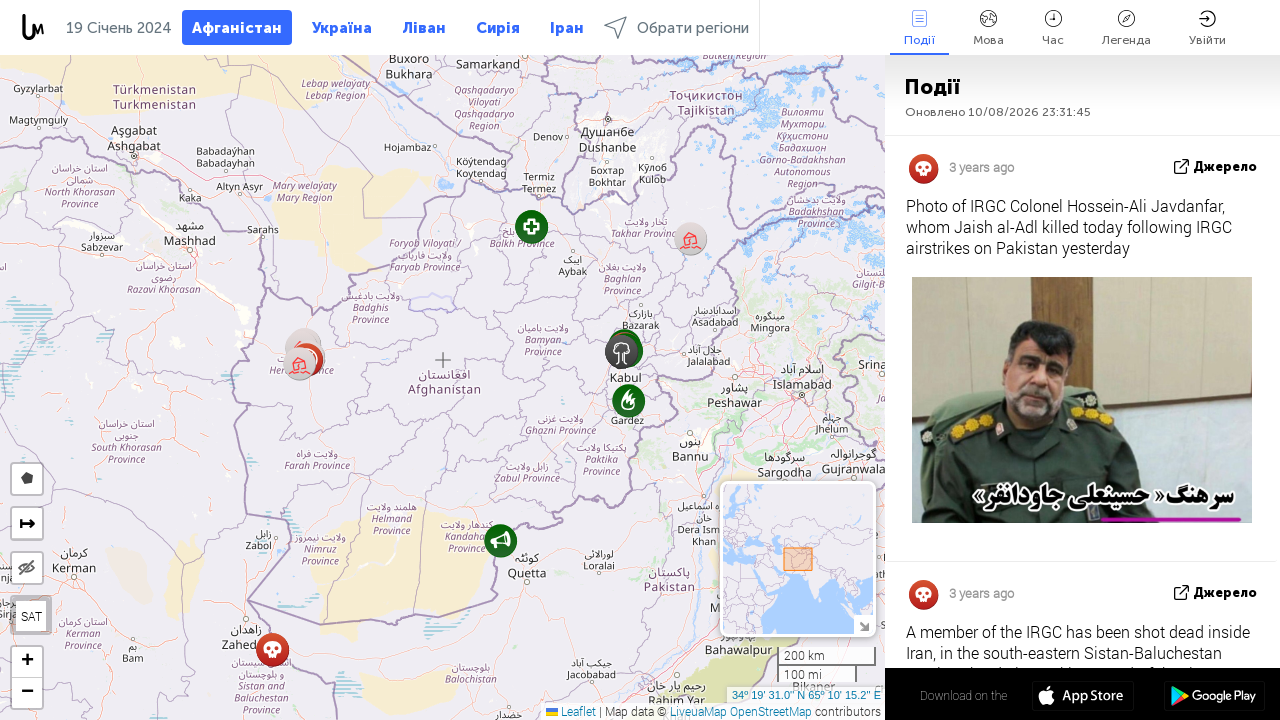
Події (919, 28)
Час (1053, 28)
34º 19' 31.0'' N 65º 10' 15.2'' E (806, 695)
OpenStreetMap (771, 711)
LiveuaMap (698, 711)
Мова (988, 28)
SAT (31, 616)
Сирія (498, 28)
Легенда (1126, 28)
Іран (567, 28)
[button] (500, 540)
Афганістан (237, 28)
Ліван (424, 28)
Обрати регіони (676, 27)
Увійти (1207, 28)
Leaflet (571, 711)
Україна (342, 28)
